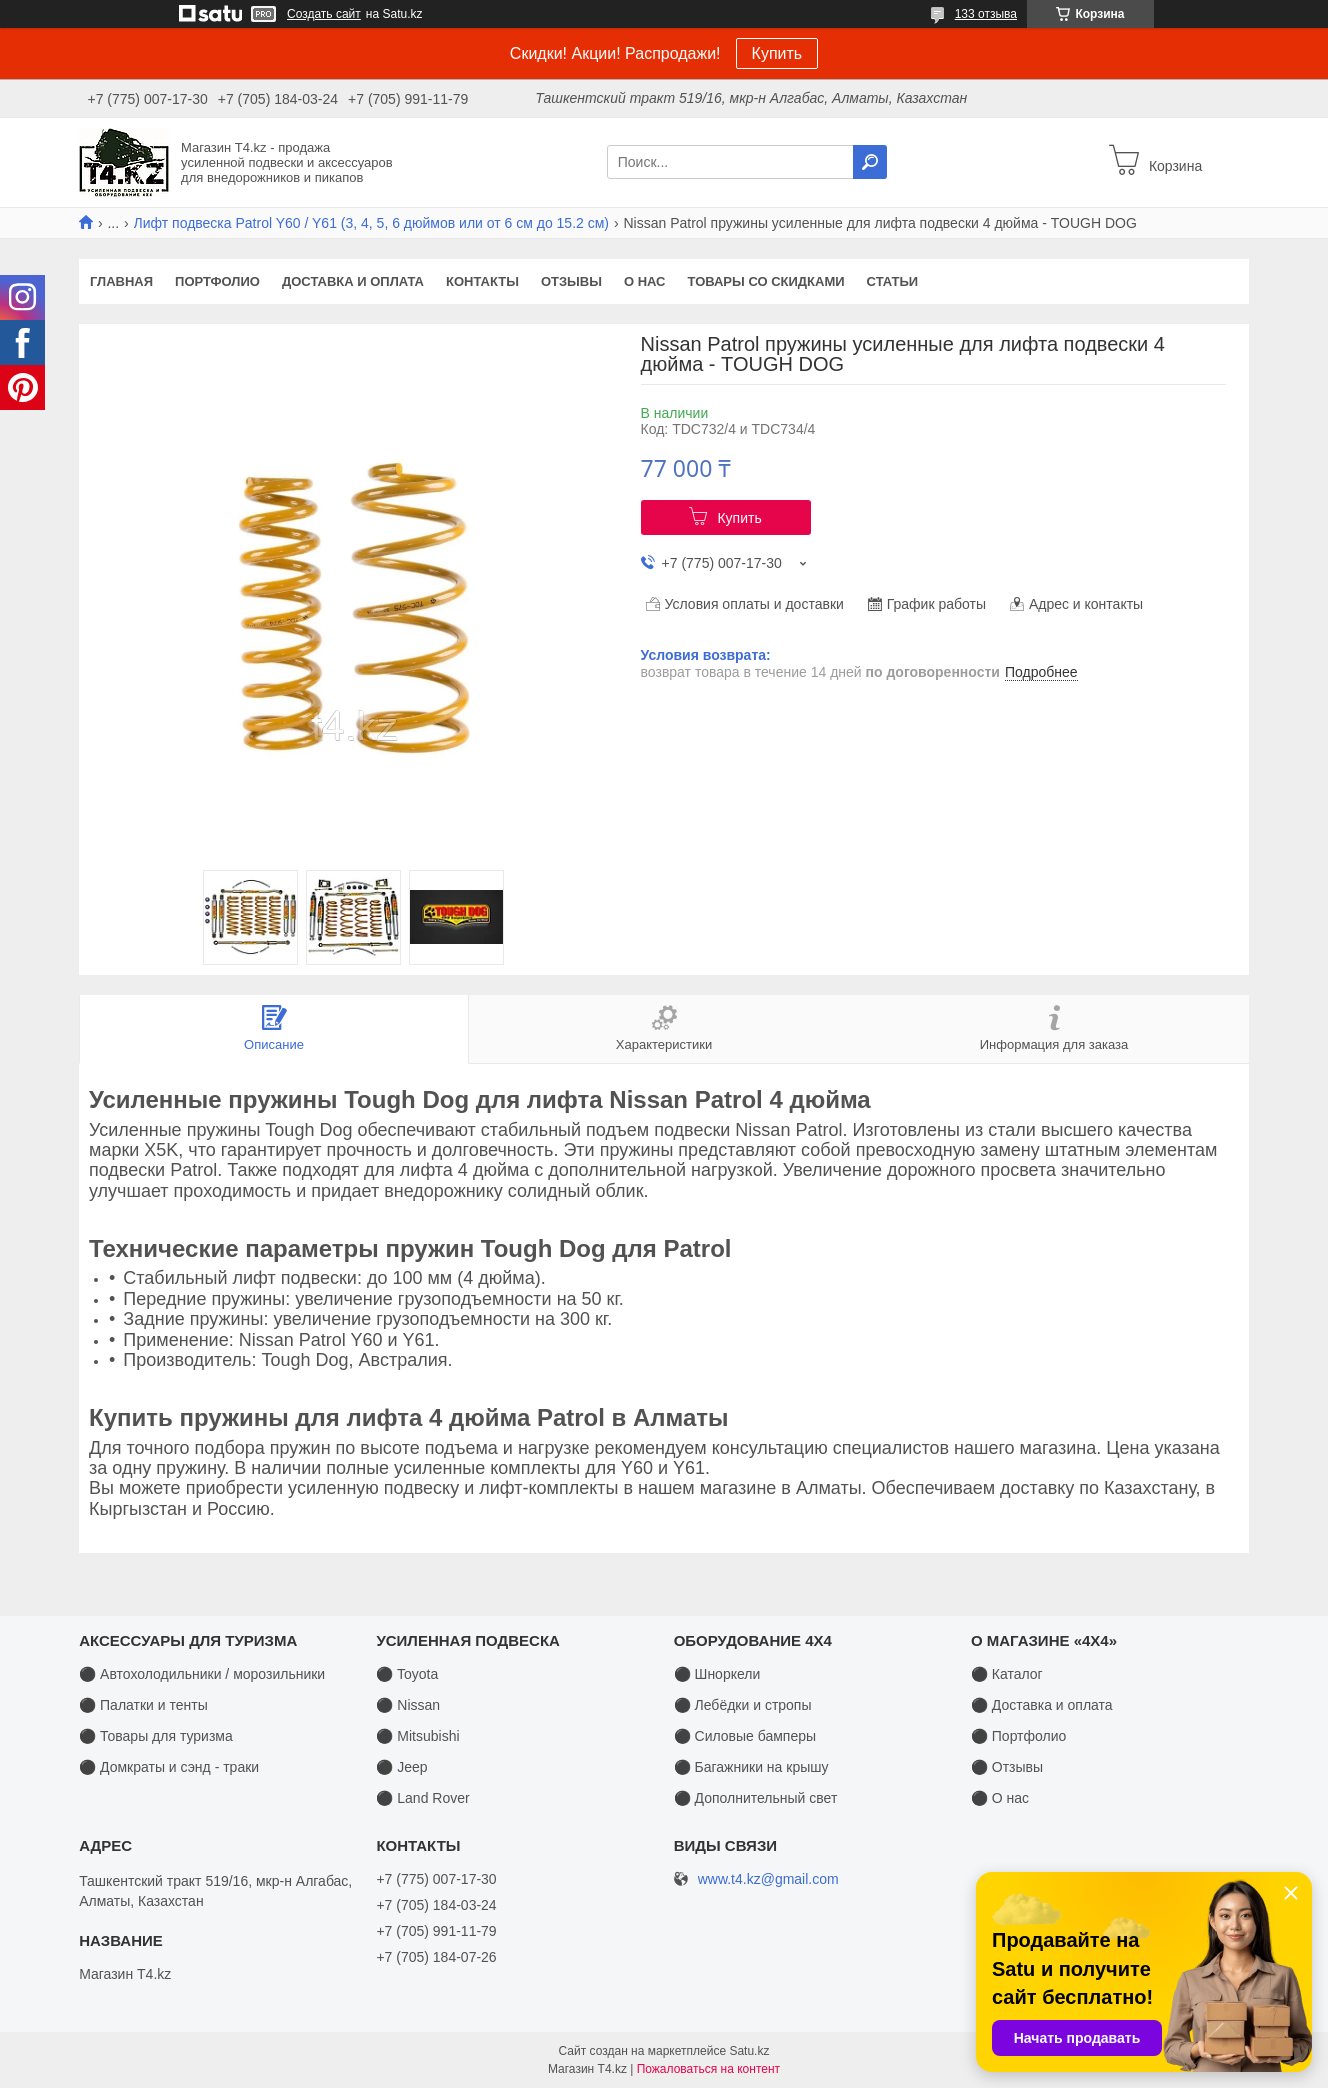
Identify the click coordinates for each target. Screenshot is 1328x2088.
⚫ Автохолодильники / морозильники (202, 1674)
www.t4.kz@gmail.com (768, 1879)
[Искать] (870, 162)
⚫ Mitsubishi (417, 1736)
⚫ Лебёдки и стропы (743, 1705)
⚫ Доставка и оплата (1042, 1705)
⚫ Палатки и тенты (143, 1705)
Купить (777, 53)
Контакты (482, 281)
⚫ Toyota (407, 1674)
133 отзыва (986, 14)
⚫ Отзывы (1007, 1767)
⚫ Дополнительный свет (756, 1798)
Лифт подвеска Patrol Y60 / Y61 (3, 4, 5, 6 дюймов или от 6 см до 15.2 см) (371, 223)
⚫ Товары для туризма (156, 1736)
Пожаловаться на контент (708, 2069)
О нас (645, 281)
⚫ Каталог (1007, 1674)
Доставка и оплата (353, 281)
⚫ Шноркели (717, 1674)
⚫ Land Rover (422, 1798)
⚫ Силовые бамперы (745, 1736)
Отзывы (571, 281)
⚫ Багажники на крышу (751, 1767)
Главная (121, 281)
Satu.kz (749, 2051)
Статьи (893, 281)
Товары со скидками (766, 281)
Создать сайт (324, 14)
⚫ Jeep (401, 1767)
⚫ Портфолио (1018, 1736)
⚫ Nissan (408, 1705)
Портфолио (217, 281)
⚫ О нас (1000, 1798)
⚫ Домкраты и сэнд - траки (169, 1767)
